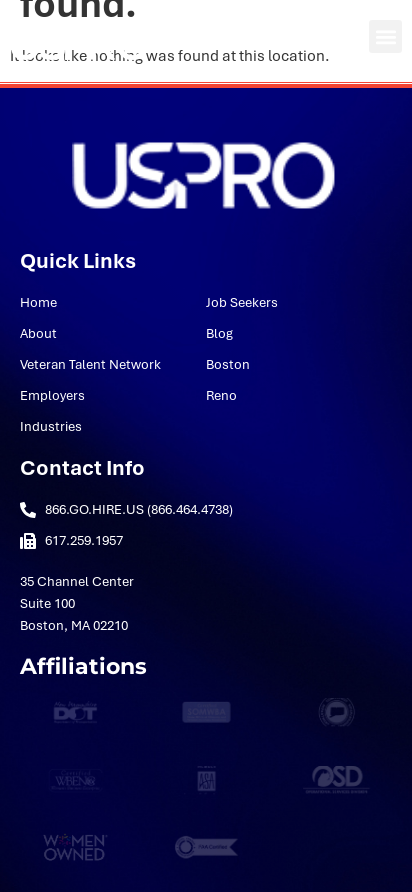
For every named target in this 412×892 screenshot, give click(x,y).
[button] (385, 36)
